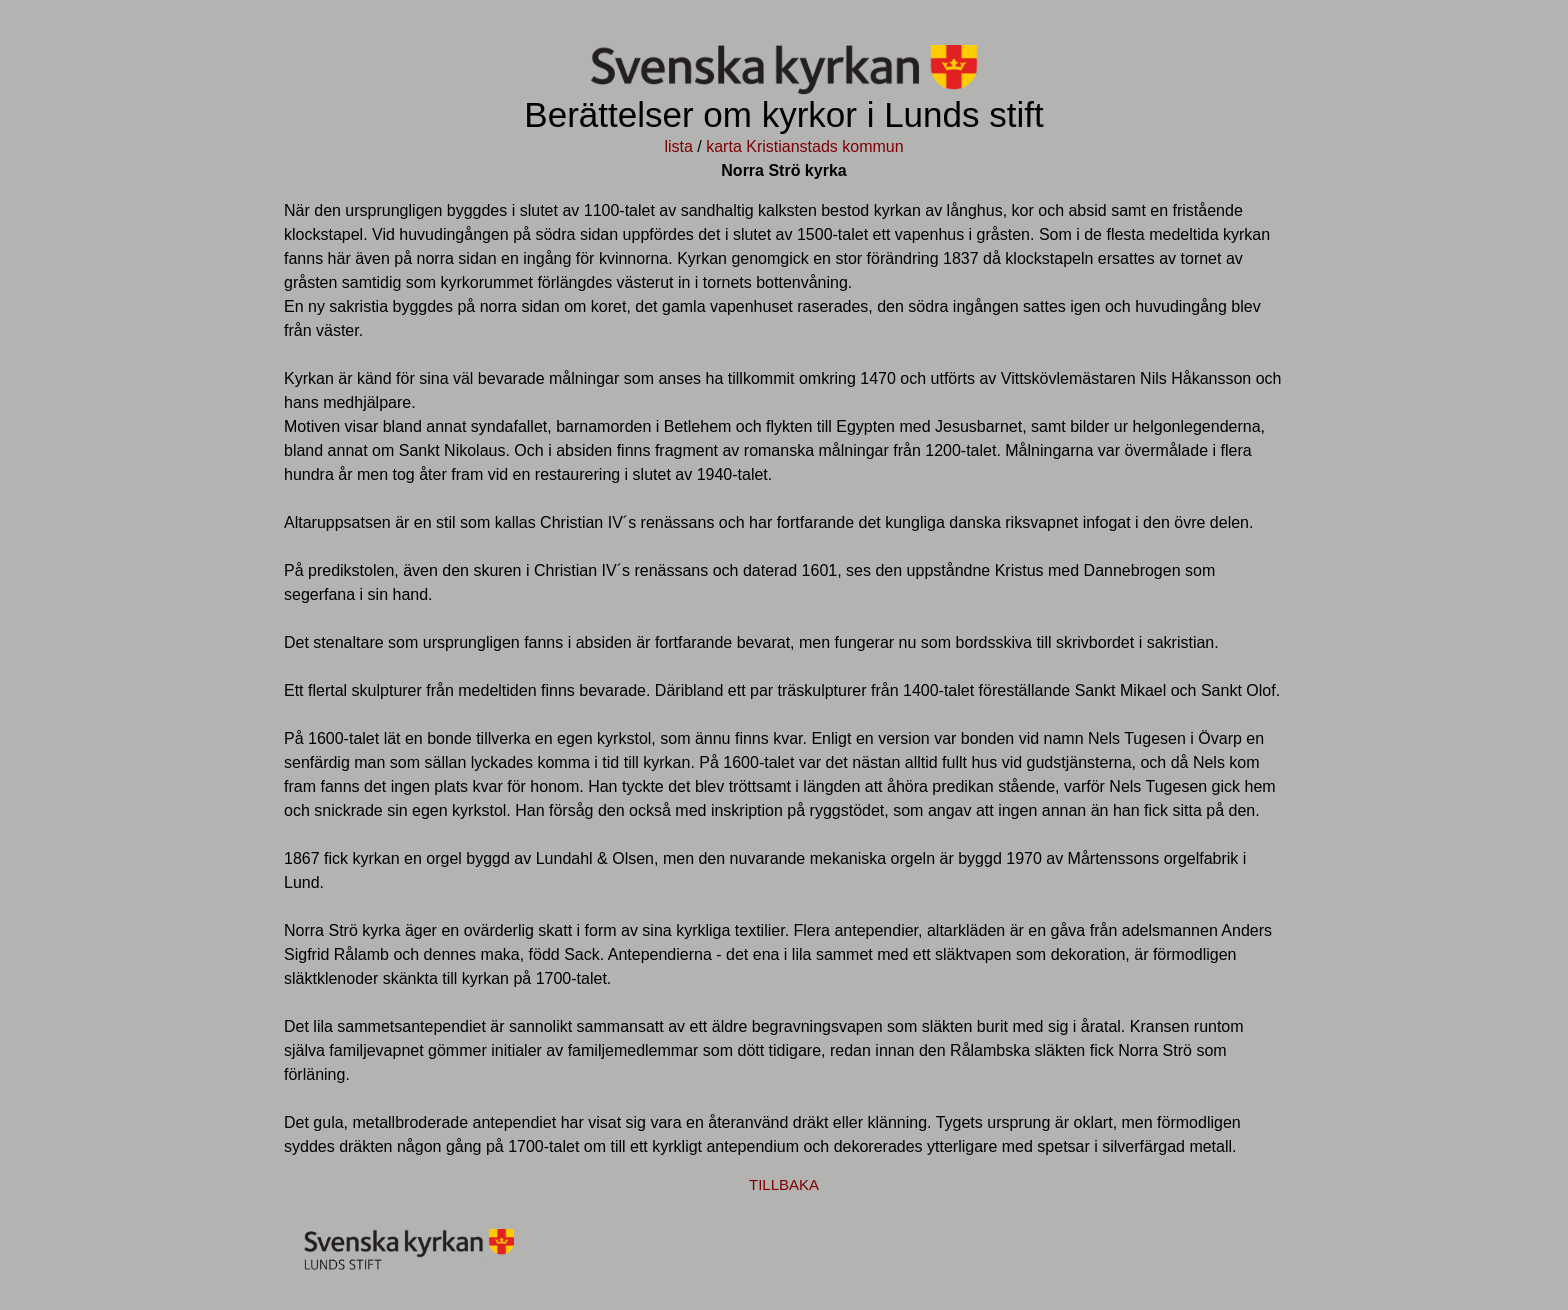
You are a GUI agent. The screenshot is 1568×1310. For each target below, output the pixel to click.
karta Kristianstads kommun (804, 146)
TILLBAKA (784, 1184)
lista (678, 146)
